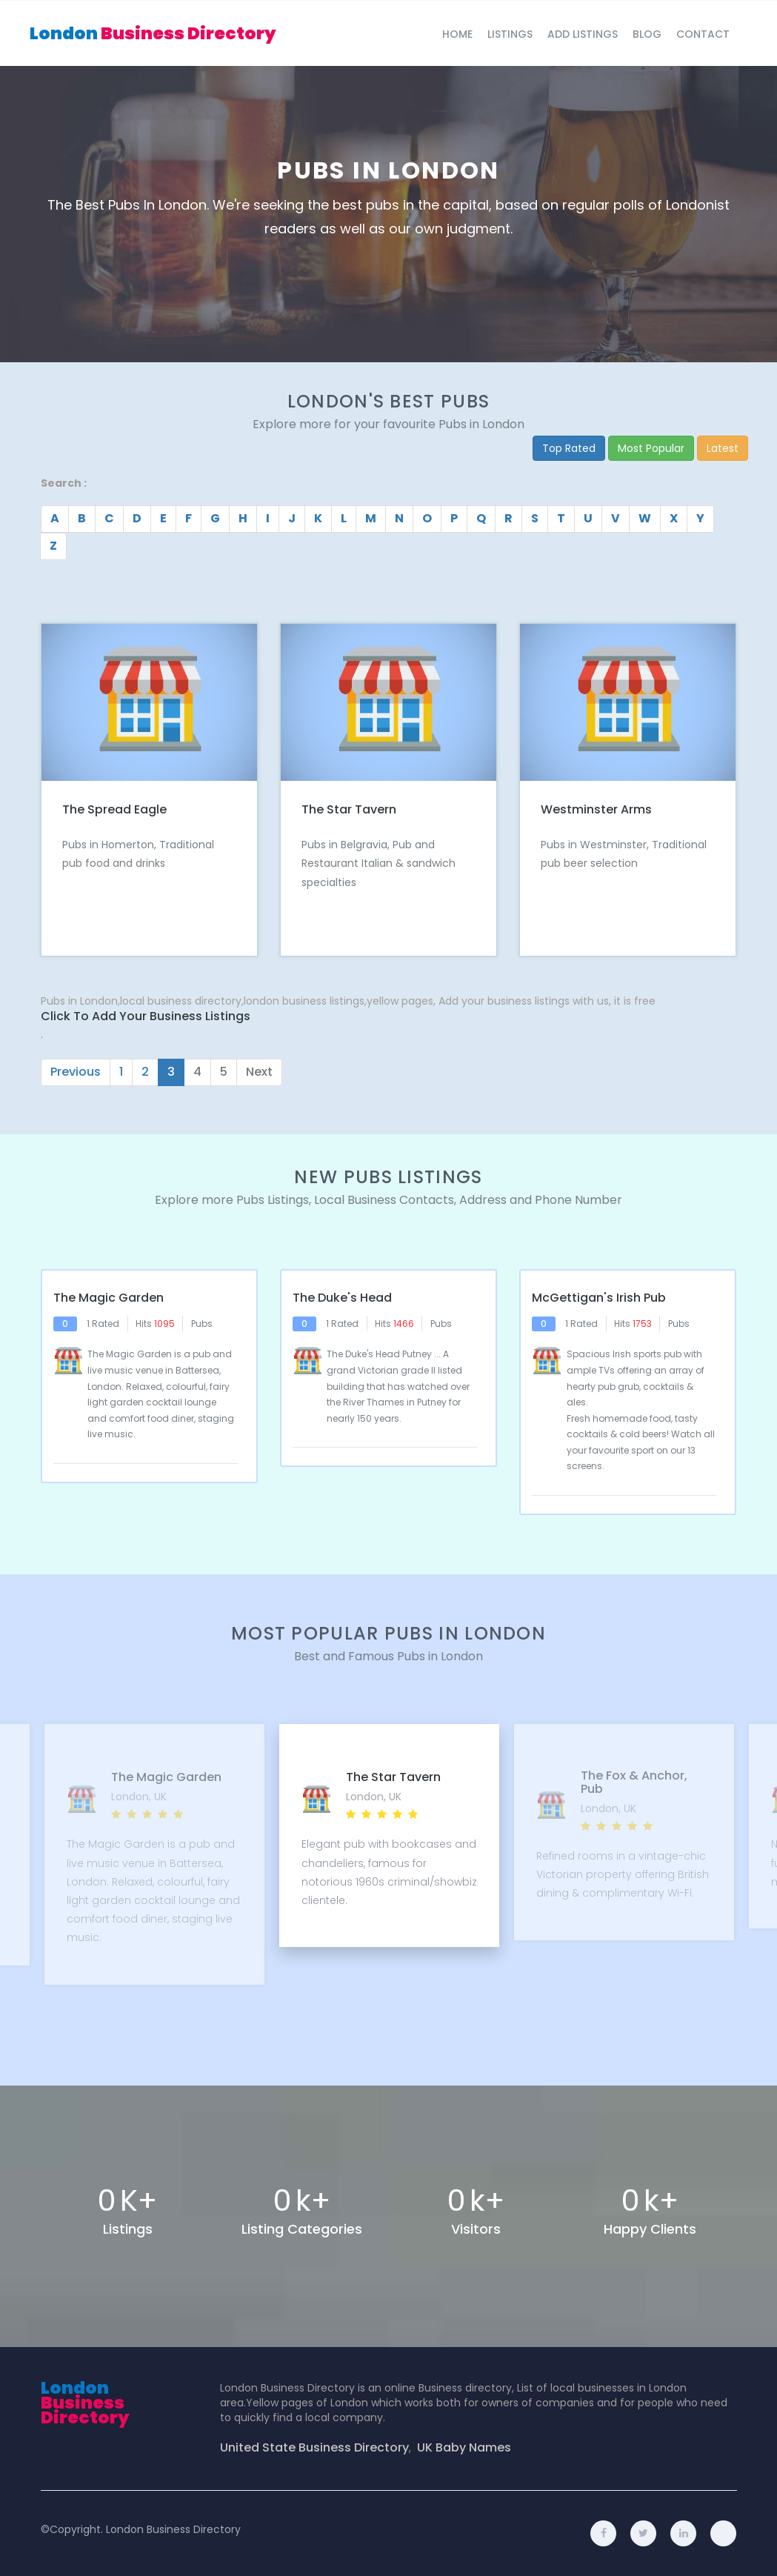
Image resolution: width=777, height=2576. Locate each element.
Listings (510, 34)
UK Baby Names (464, 2448)
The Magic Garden (108, 1298)
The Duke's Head (342, 1298)
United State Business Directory (314, 2448)
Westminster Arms (596, 809)
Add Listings (582, 34)
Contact (703, 34)
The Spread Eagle (114, 809)
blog (647, 34)
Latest (722, 448)
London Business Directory (173, 2529)
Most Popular (651, 448)
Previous (75, 1071)
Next (259, 1071)
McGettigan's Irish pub (599, 1298)
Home (457, 34)
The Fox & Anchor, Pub (631, 1782)
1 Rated (103, 1323)
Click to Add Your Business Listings (145, 1016)
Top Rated (569, 448)
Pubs (202, 1323)
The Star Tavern (348, 809)
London (153, 33)
